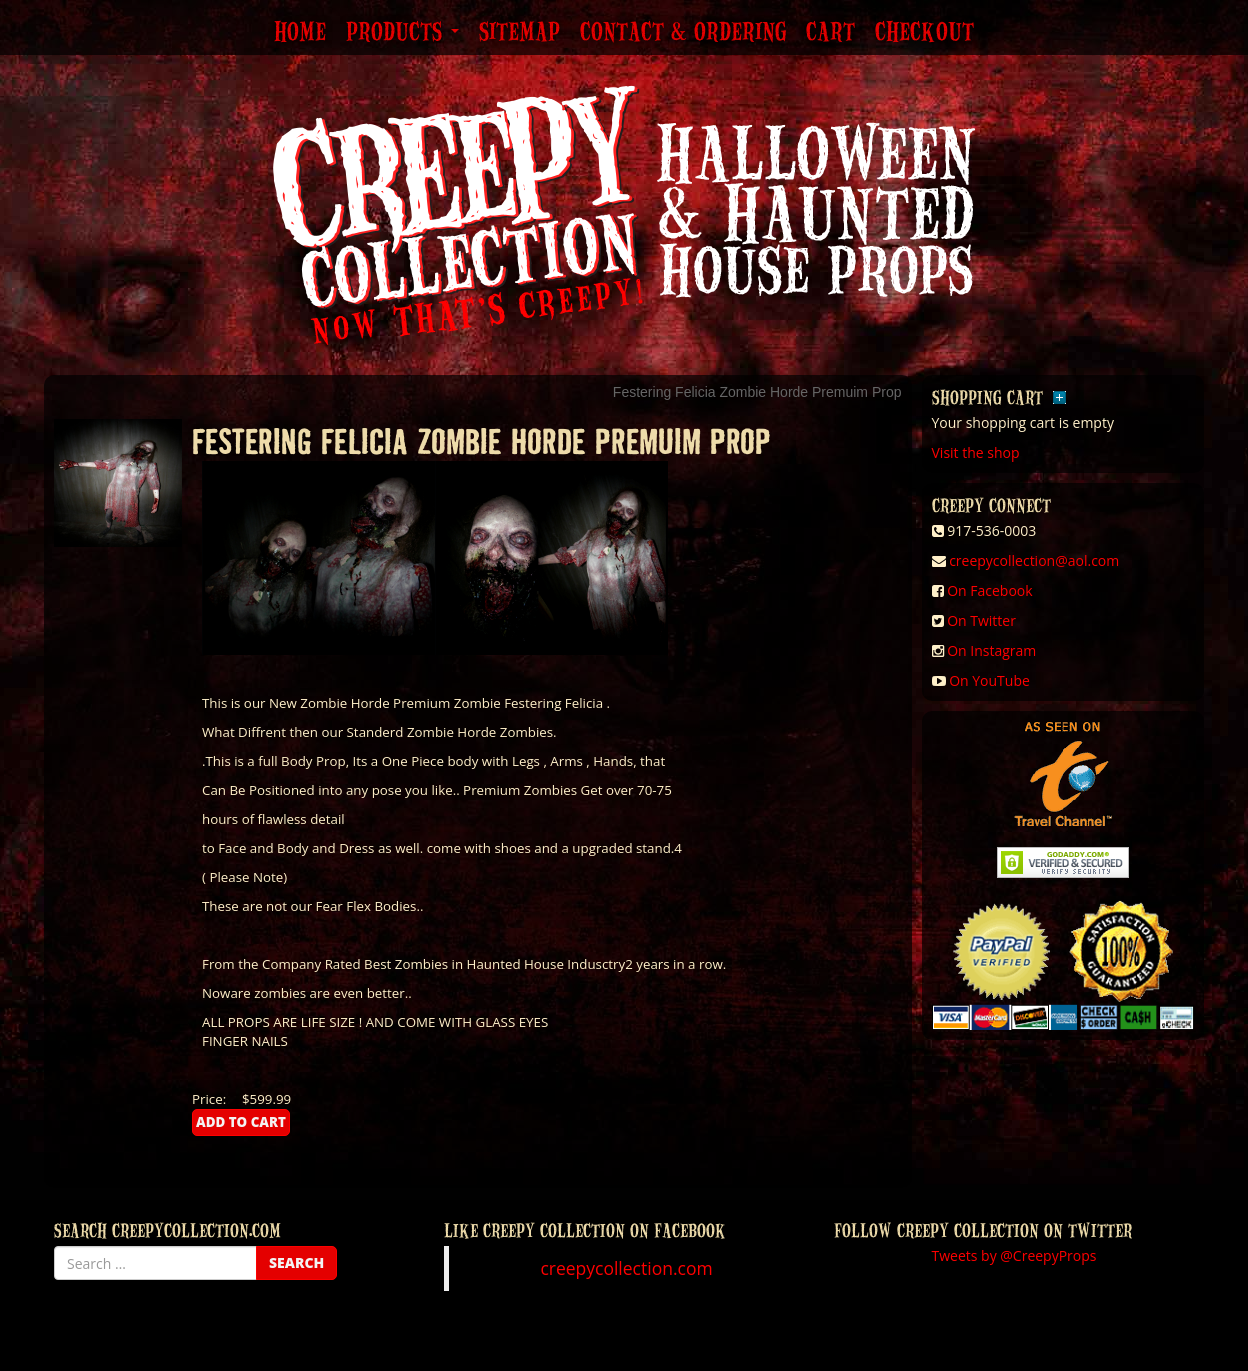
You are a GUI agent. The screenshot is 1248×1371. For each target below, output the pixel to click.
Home (300, 33)
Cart (830, 33)
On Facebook (989, 590)
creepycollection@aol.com (1034, 560)
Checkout (924, 33)
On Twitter (981, 620)
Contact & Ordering (683, 33)
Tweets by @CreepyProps (1014, 1255)
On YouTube (989, 680)
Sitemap (519, 33)
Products (402, 33)
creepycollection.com (626, 1268)
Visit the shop (976, 452)
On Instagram (991, 650)
